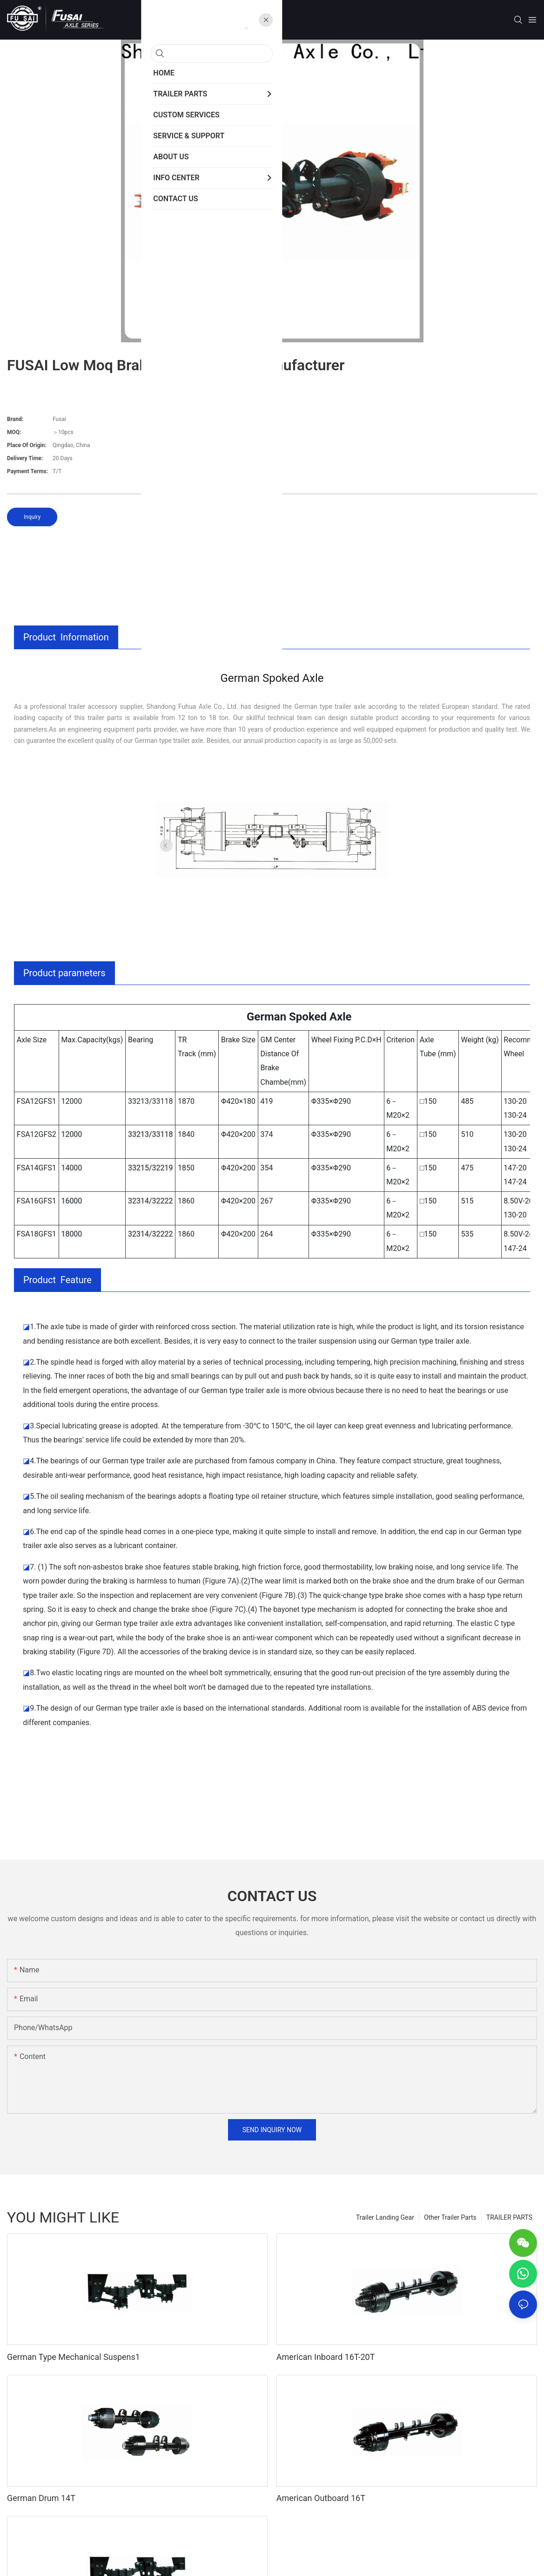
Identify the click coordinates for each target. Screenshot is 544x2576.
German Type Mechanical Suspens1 (73, 2357)
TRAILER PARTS (509, 2217)
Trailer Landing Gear (385, 2217)
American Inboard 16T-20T (325, 2357)
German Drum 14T (41, 2498)
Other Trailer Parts (450, 2217)
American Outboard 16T (320, 2498)
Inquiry (32, 517)
